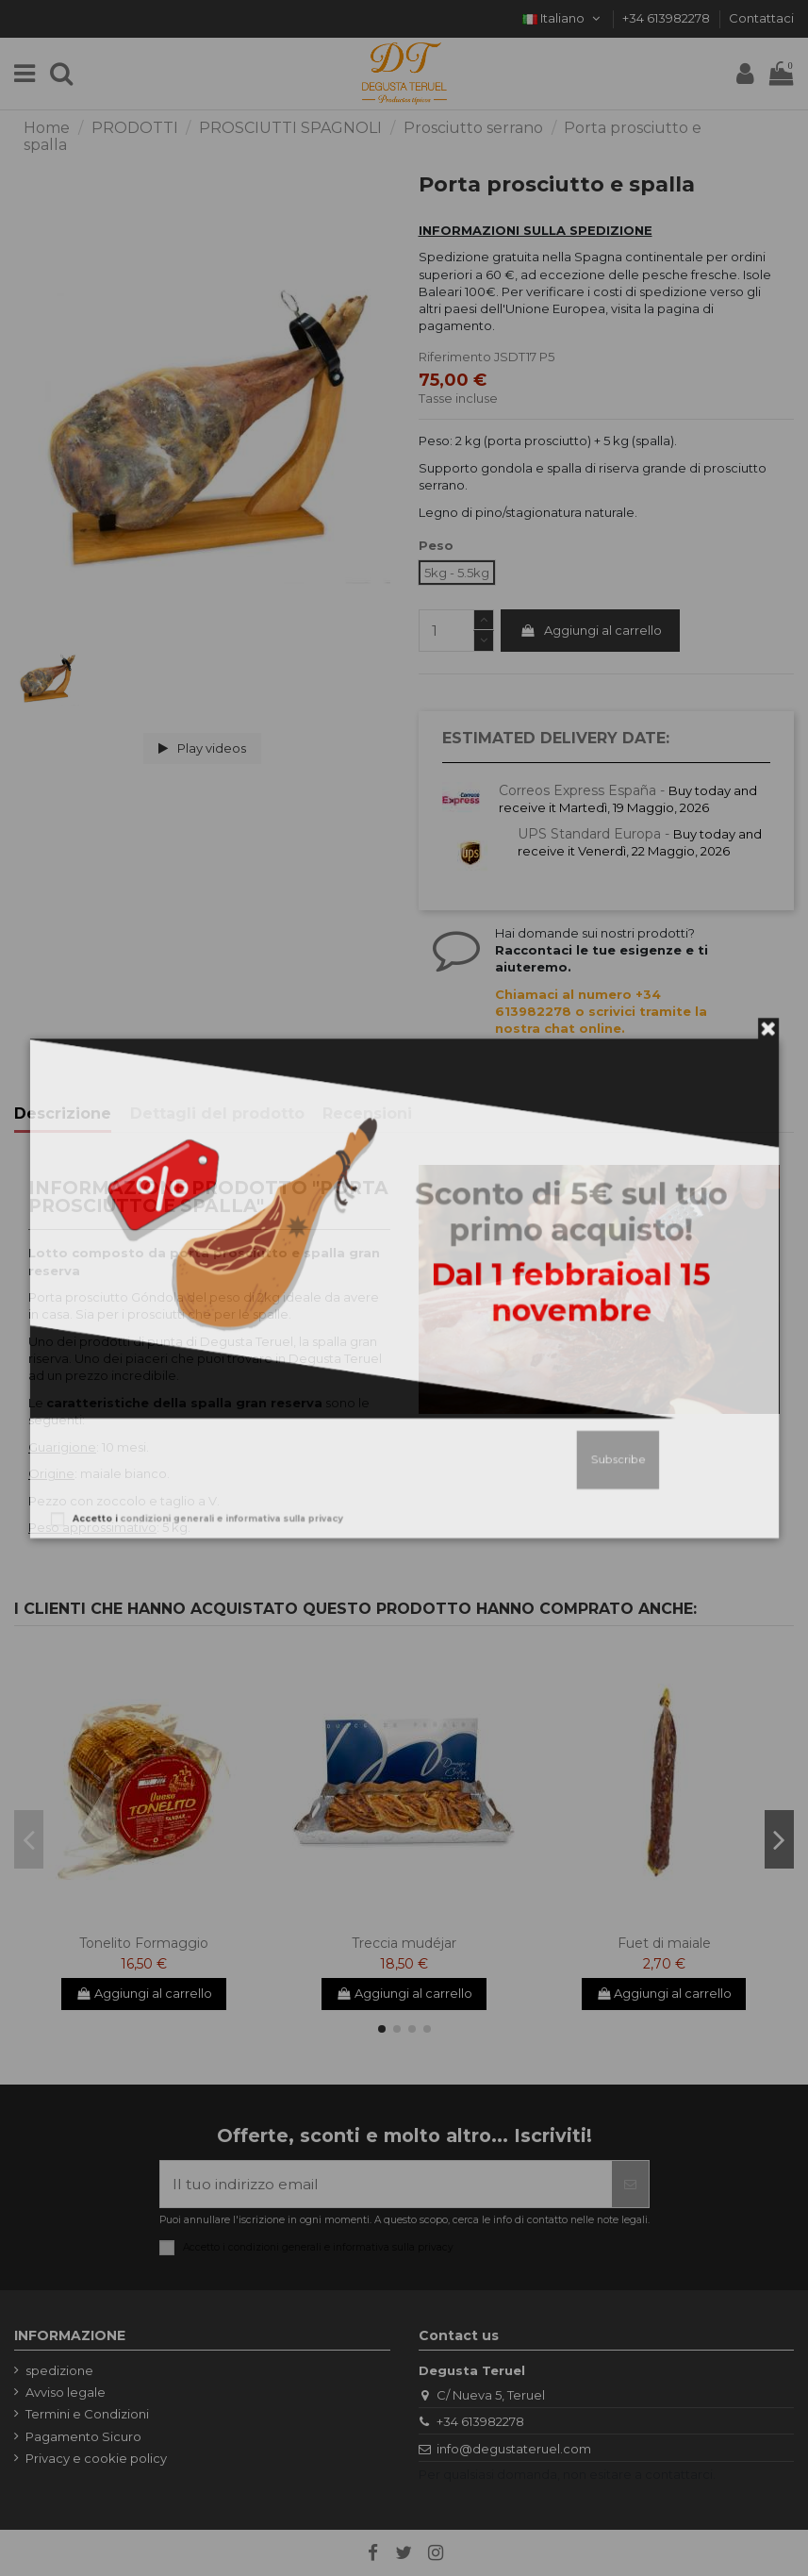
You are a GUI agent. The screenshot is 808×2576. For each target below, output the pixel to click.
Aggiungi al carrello (590, 630)
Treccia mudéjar (404, 1943)
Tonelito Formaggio (143, 1943)
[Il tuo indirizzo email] (386, 2184)
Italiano (562, 17)
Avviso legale (65, 2392)
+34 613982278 (667, 17)
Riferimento (455, 356)
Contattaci (761, 17)
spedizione (59, 2370)
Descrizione (62, 1113)
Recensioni (367, 1113)
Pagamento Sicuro (83, 2436)
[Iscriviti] (630, 2184)
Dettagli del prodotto (217, 1113)
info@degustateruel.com (514, 2448)
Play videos (202, 748)
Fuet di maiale (664, 1943)
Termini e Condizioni (87, 2413)
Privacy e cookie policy (96, 2458)
